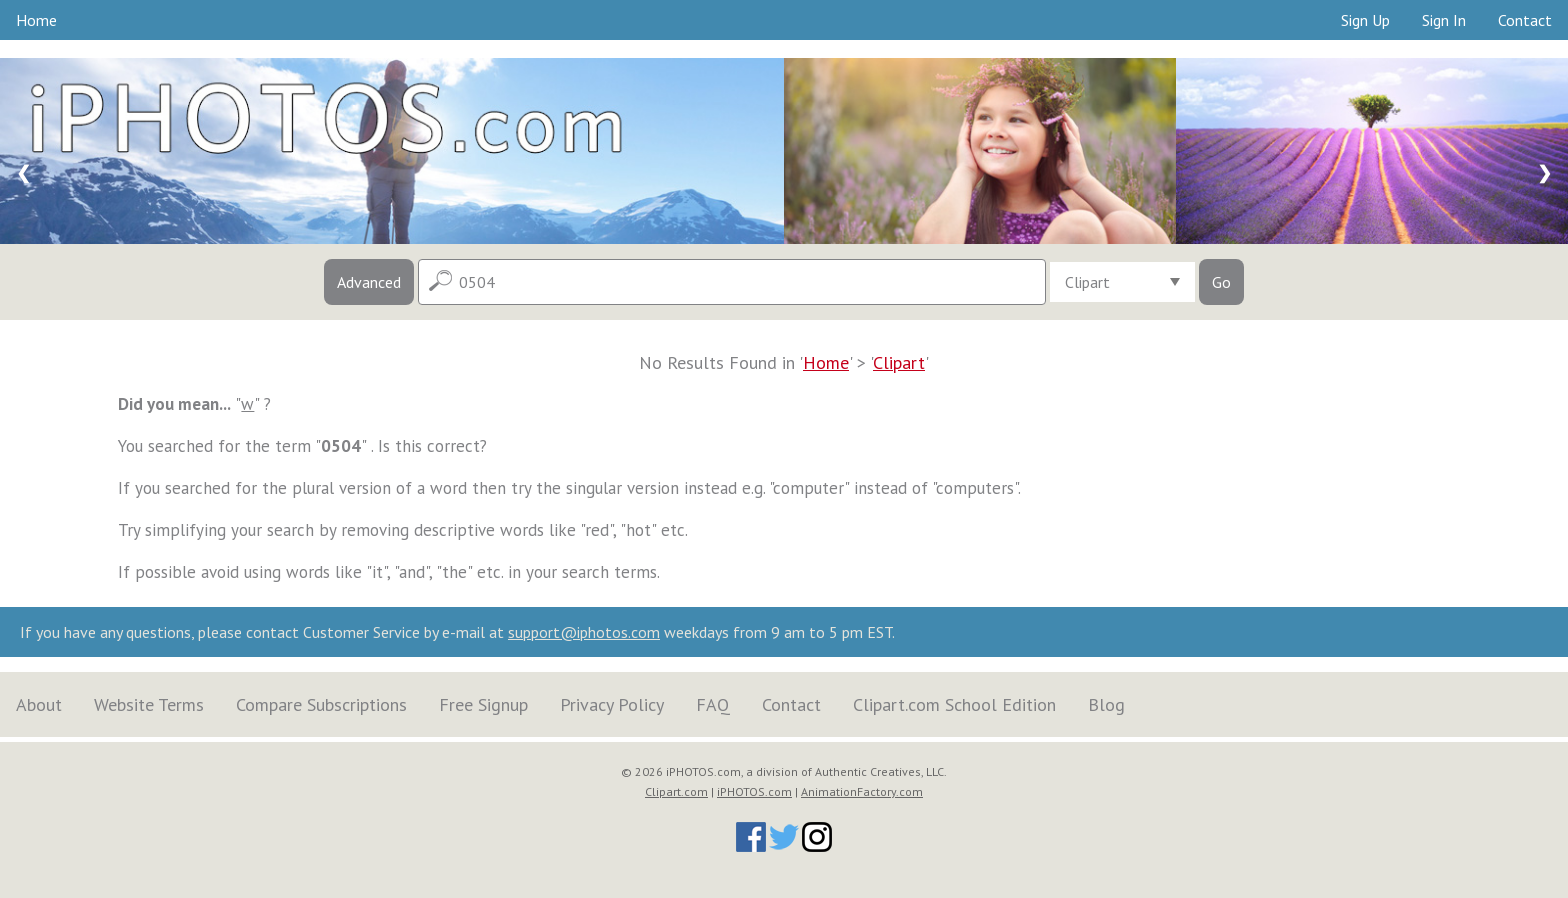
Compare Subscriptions (321, 704)
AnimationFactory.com (862, 791)
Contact (1525, 20)
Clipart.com (676, 791)
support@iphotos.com (584, 632)
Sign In (1444, 20)
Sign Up (1365, 20)
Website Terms (149, 704)
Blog (1106, 704)
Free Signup (483, 704)
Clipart (899, 362)
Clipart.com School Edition (954, 704)
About (39, 704)
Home (36, 20)
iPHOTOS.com (754, 791)
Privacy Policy (612, 704)
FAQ (713, 704)
